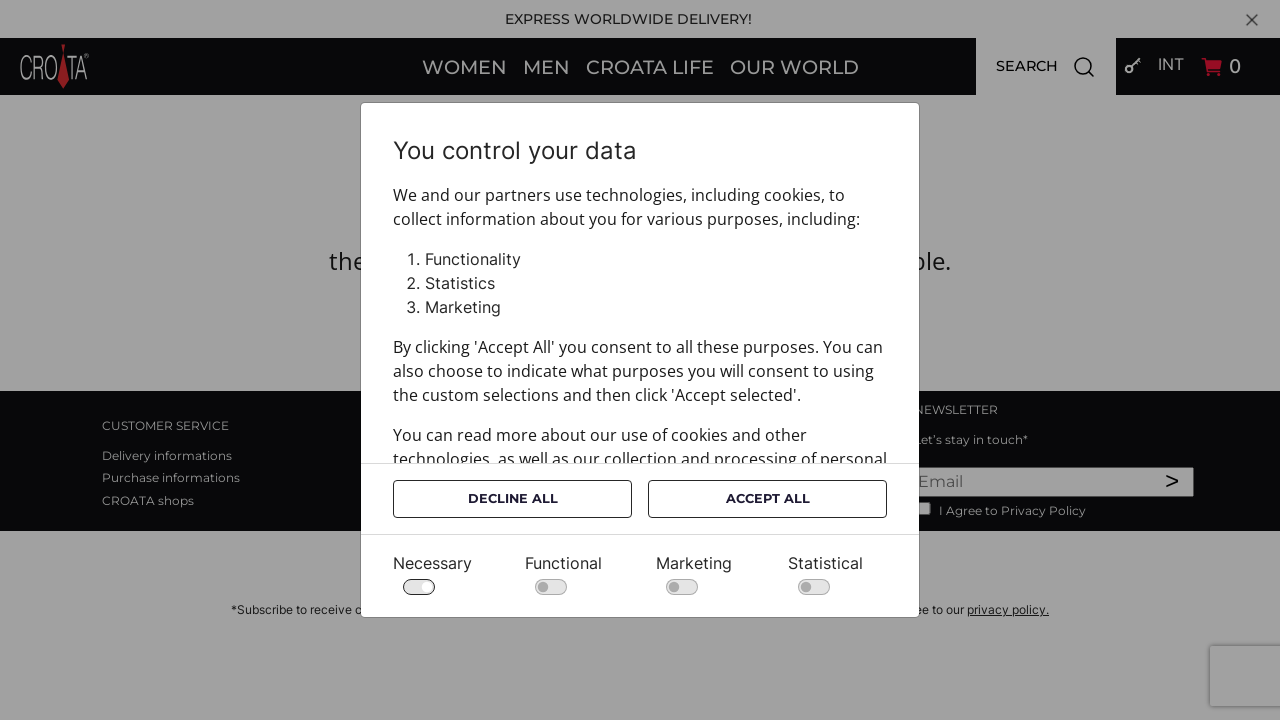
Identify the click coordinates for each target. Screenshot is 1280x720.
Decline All (513, 498)
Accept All (768, 498)
